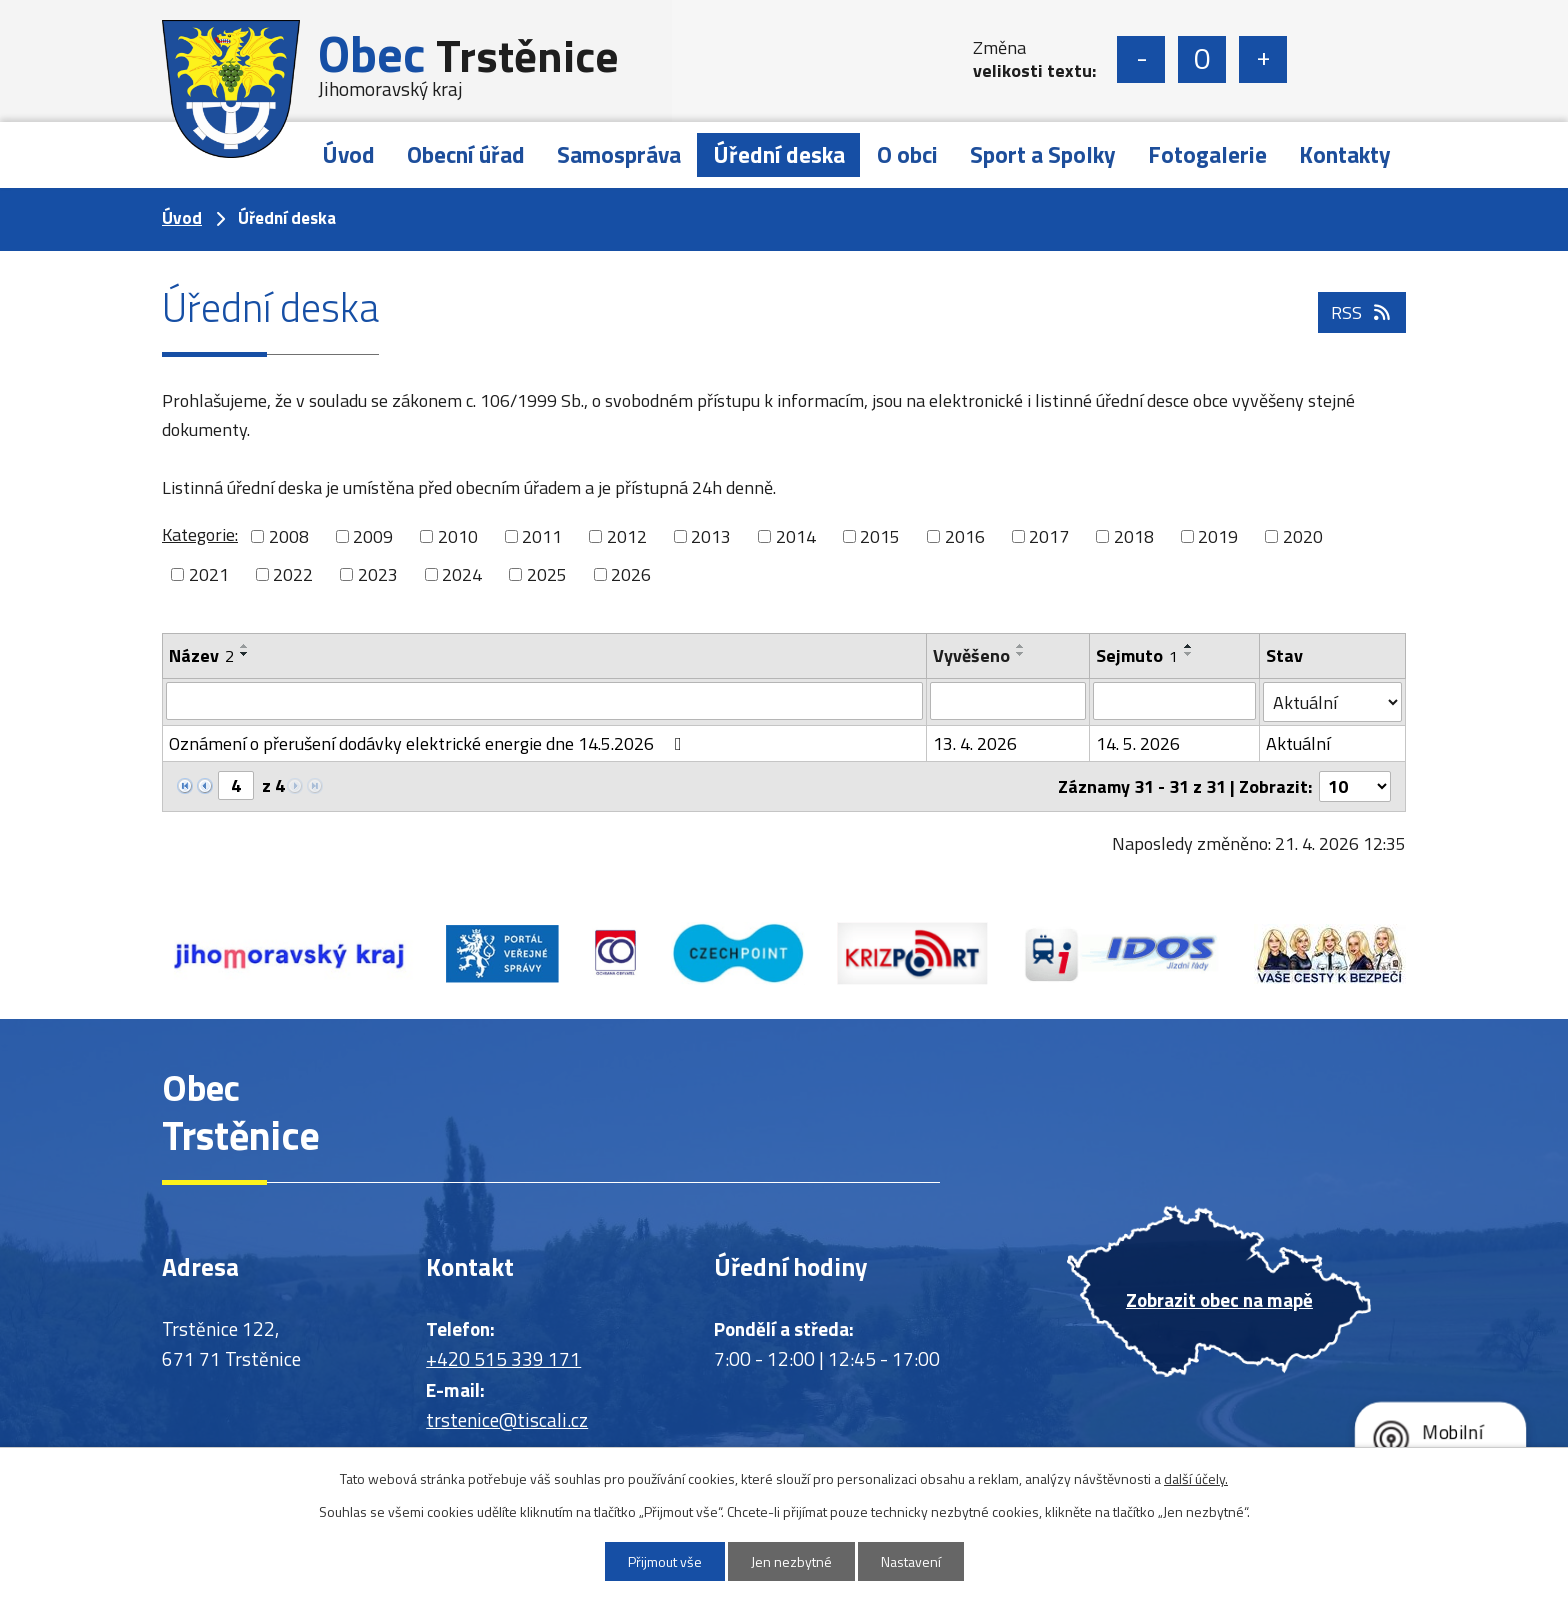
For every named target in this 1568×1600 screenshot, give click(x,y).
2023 (378, 574)
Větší (1263, 59)
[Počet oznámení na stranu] (1355, 786)
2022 (293, 574)
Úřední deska (779, 154)
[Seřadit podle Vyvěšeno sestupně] (1021, 654)
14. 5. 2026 (1138, 743)
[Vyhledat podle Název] (544, 701)
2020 (1303, 536)
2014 (796, 536)
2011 (542, 536)
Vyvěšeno (971, 655)
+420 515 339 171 (503, 1358)
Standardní (1202, 59)
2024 (462, 574)
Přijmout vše (665, 1561)
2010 (458, 536)
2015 (880, 536)
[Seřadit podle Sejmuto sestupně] (1189, 654)
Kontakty (1345, 154)
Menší (1141, 59)
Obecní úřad (466, 154)
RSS (1362, 312)
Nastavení (911, 1561)
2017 (1049, 536)
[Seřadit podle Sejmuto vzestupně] (1189, 646)
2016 (965, 536)
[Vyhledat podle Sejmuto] (1174, 701)
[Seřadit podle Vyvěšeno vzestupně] (1021, 646)
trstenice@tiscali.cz (507, 1419)
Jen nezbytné (791, 1561)
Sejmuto (1137, 655)
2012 (627, 536)
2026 (631, 574)
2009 (373, 536)
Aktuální (1298, 743)
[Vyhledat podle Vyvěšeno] (1008, 701)
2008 (289, 536)
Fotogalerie (1207, 154)
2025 (547, 574)
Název (201, 655)
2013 (711, 536)
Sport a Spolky (1043, 154)
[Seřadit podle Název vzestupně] (245, 646)
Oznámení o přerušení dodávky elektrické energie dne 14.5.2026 (429, 743)
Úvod (348, 154)
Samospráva (619, 154)
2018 (1134, 536)
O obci (907, 154)
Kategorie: (200, 534)
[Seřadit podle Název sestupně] (245, 654)
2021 (209, 574)
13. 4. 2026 (975, 743)
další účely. (1196, 1478)
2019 (1218, 536)
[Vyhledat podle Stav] (1332, 702)
